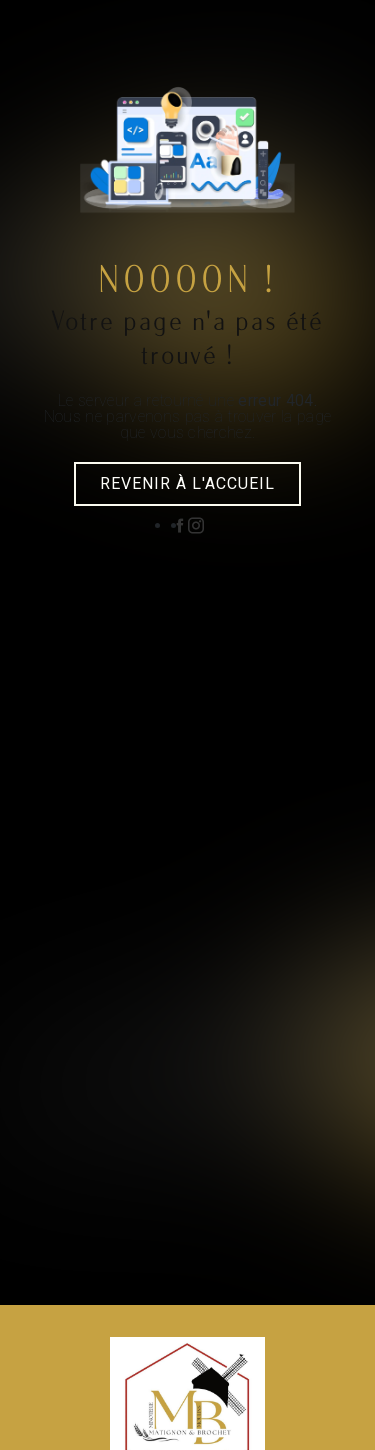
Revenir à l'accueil (187, 483)
